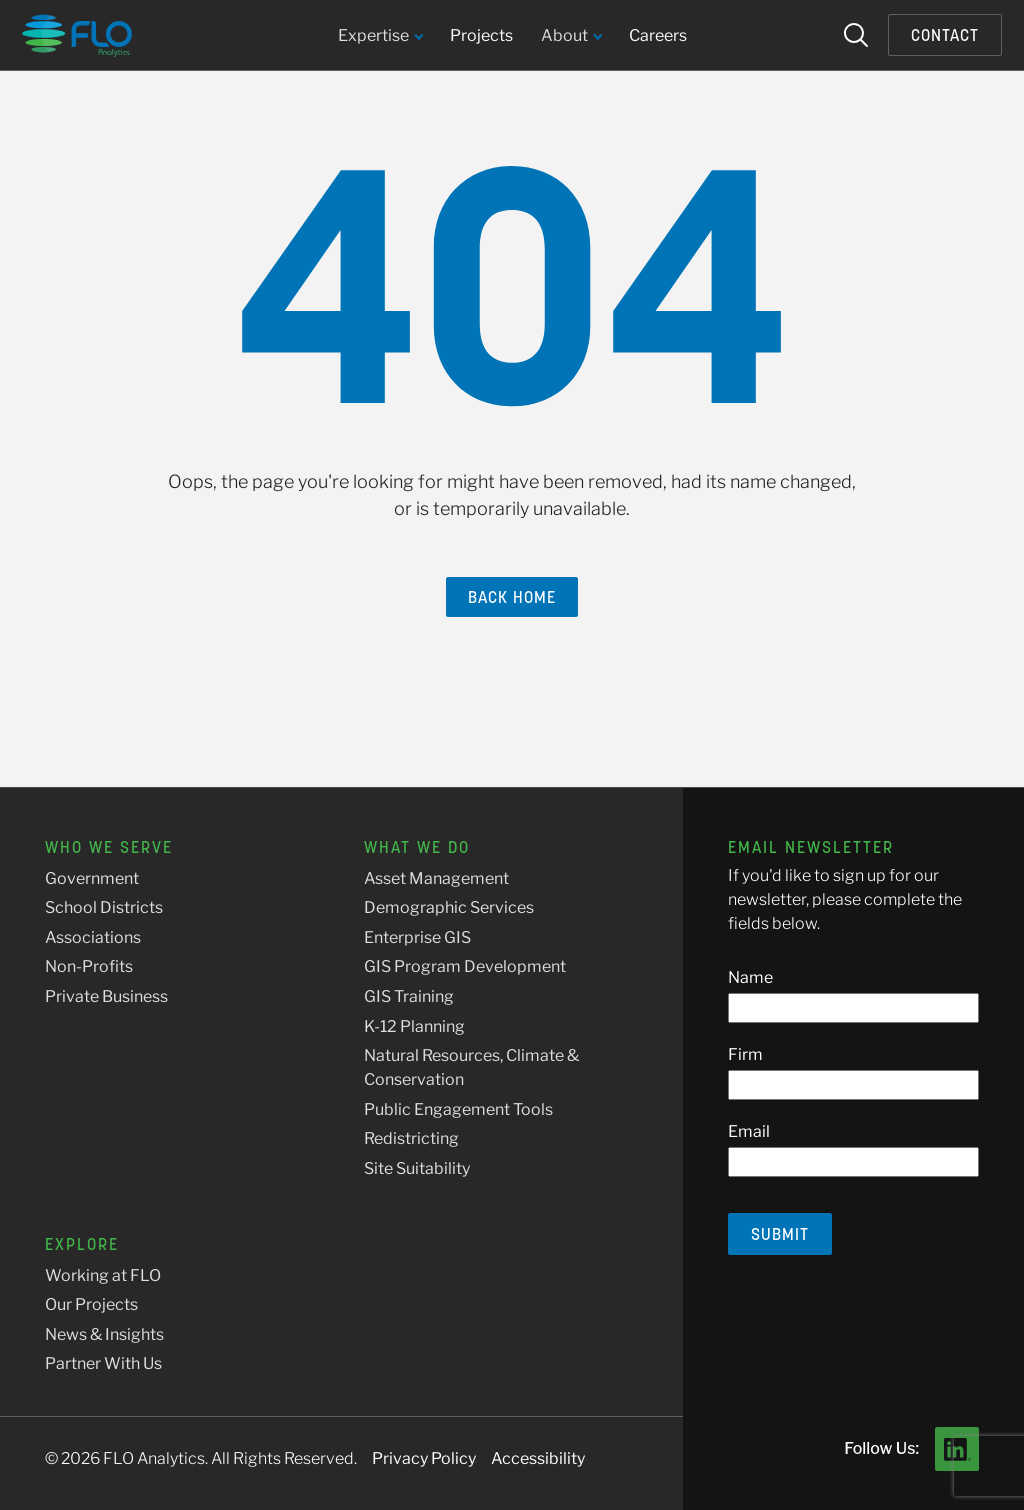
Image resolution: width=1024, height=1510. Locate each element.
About (571, 36)
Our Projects (91, 1304)
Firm (745, 1054)
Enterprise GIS (417, 937)
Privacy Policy (424, 1458)
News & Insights (104, 1334)
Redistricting (411, 1138)
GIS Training (409, 996)
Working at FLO (103, 1275)
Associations (93, 937)
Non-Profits (89, 966)
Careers (658, 35)
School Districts (104, 907)
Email (749, 1131)
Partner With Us (103, 1363)
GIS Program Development (465, 966)
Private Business (106, 996)
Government (92, 878)
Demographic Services (449, 907)
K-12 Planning (414, 1026)
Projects (481, 35)
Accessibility (538, 1458)
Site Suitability (417, 1168)
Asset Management (436, 878)
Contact (945, 35)
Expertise (380, 36)
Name (750, 977)
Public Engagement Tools (458, 1109)
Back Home (512, 597)
